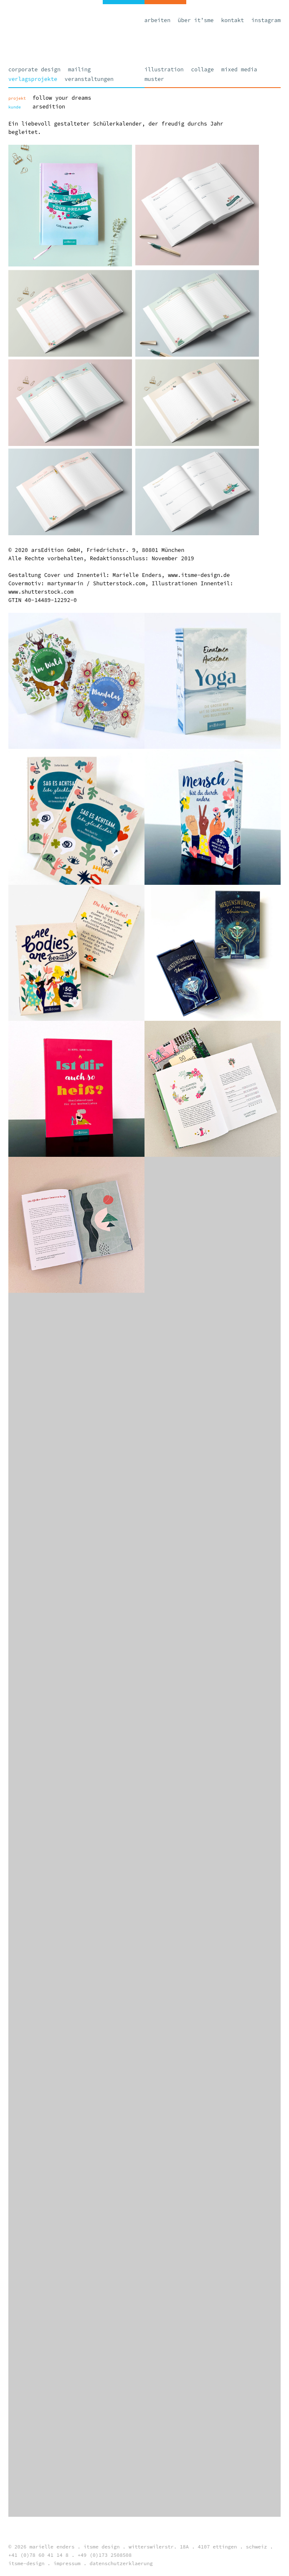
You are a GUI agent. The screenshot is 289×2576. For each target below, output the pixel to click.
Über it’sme (196, 20)
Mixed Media (239, 69)
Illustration (164, 69)
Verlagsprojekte (32, 79)
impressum (67, 2563)
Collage (202, 69)
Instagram (266, 20)
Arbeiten (157, 20)
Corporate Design (34, 69)
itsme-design (26, 2563)
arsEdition (49, 106)
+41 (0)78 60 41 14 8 (38, 2555)
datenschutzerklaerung (120, 2563)
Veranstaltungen (89, 79)
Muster (154, 79)
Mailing (79, 69)
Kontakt (232, 20)
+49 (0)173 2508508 (105, 2555)
